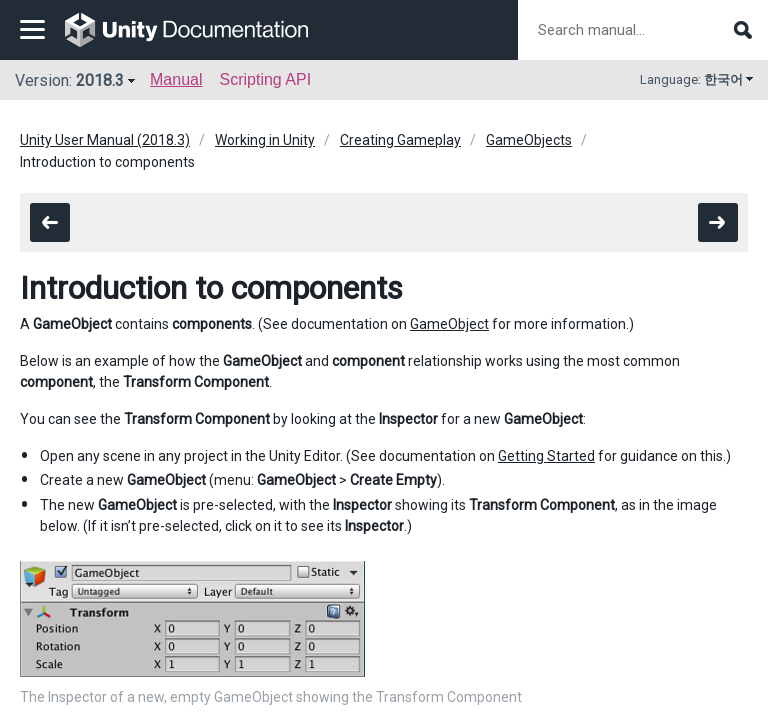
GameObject (449, 324)
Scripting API (265, 79)
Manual (176, 79)
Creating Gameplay (400, 140)
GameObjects (529, 140)
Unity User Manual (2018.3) (105, 140)
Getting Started (546, 456)
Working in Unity (265, 140)
